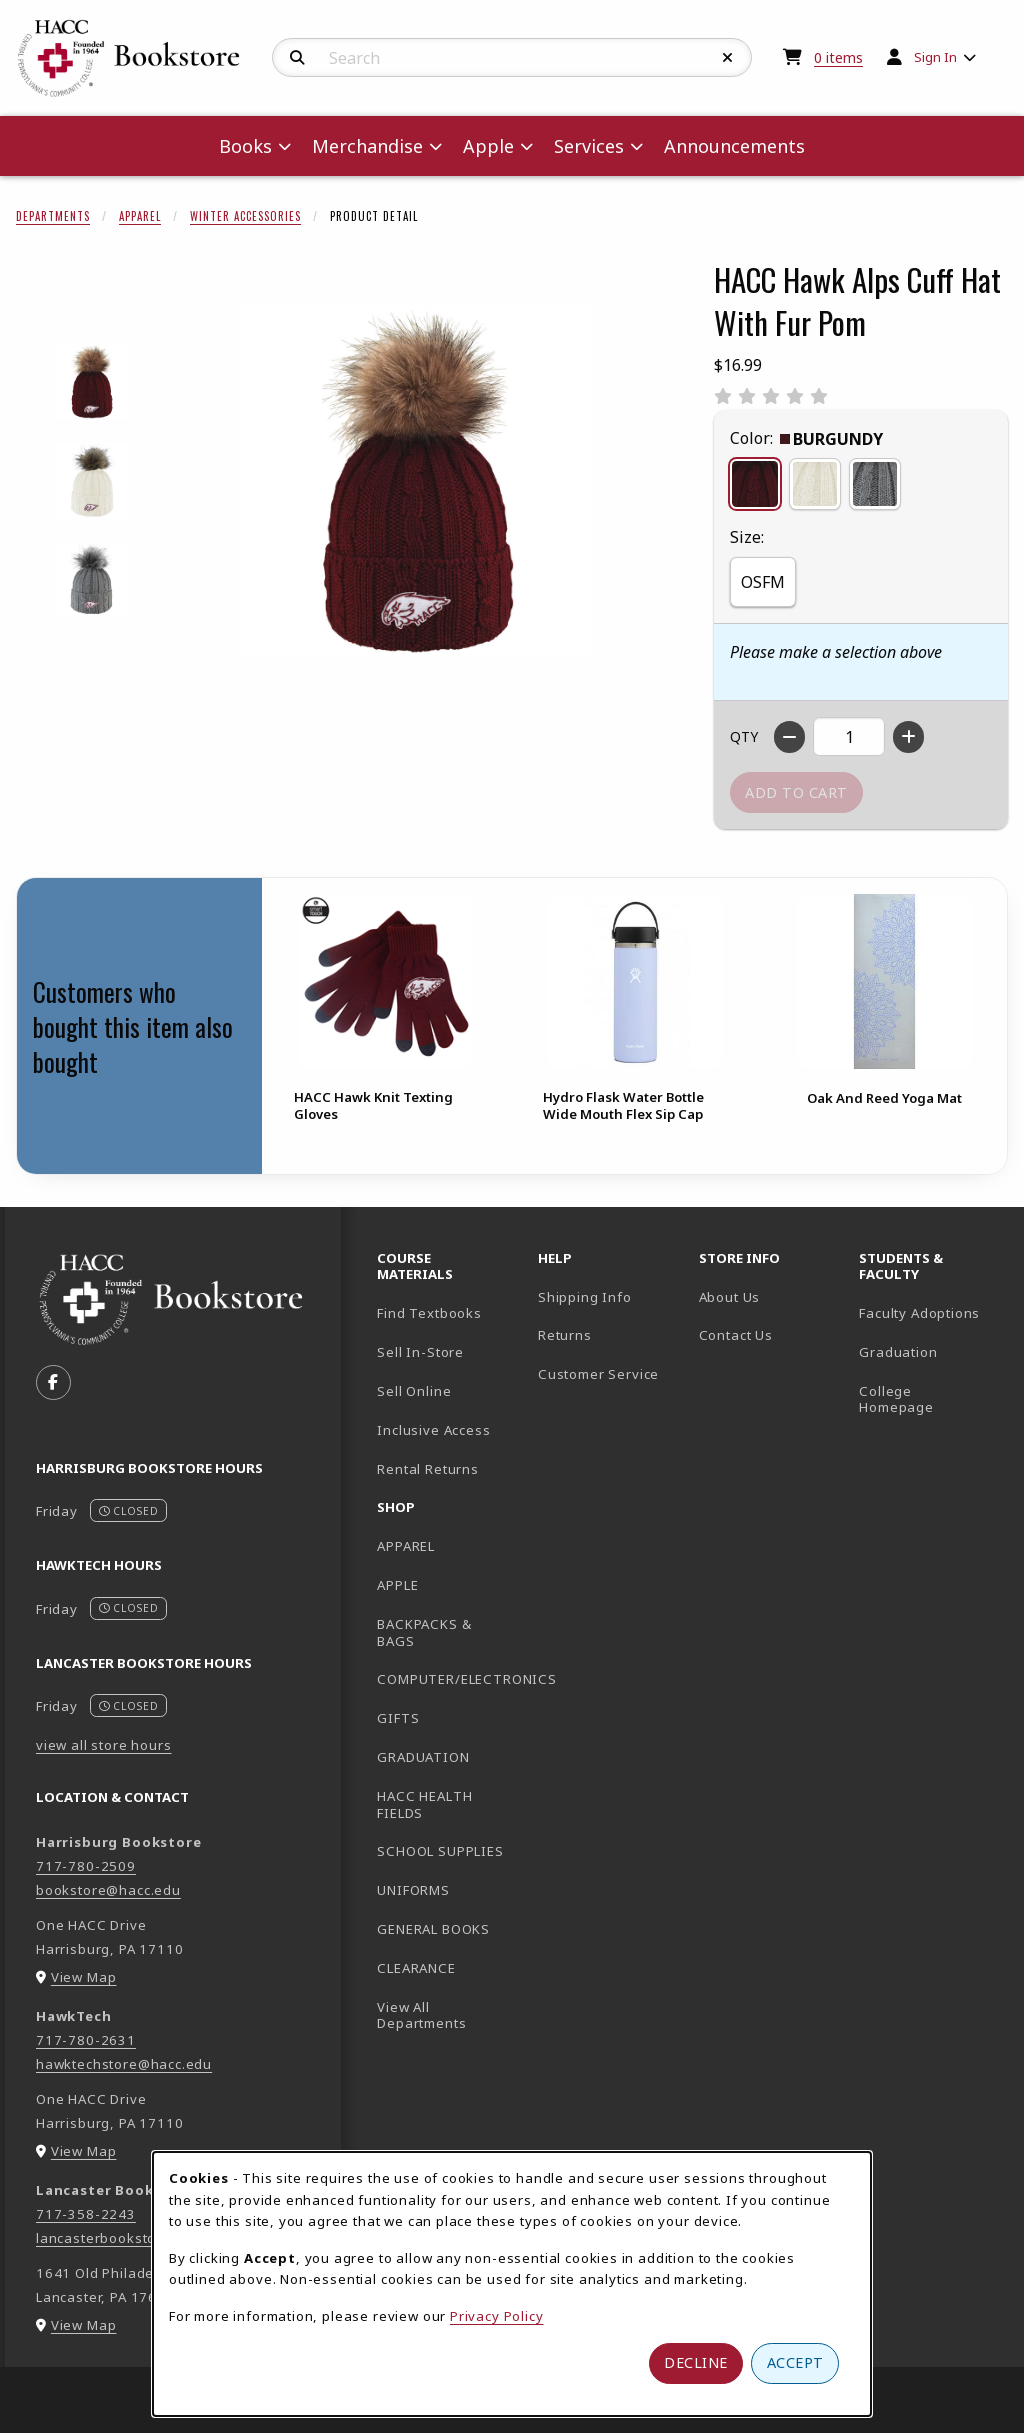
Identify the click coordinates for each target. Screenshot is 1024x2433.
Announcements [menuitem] (734, 146)
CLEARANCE (416, 1968)
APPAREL (406, 1546)
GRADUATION (423, 1757)
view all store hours (104, 1745)
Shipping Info (585, 1297)
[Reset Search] (728, 58)
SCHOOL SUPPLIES (440, 1851)
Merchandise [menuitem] (367, 146)
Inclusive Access (433, 1430)
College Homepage (931, 1399)
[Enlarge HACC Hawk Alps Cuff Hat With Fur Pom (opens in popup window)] (416, 481)
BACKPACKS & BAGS (424, 1632)
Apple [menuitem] (488, 146)
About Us (730, 1297)
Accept (795, 2362)
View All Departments (421, 2015)
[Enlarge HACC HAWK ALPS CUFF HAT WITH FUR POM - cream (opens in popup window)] (91, 480)
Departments (53, 216)
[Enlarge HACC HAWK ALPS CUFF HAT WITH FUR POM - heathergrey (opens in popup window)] (91, 579)
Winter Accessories (245, 216)
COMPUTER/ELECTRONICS (449, 1679)
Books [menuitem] (245, 146)
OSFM (763, 582)
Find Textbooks (429, 1313)
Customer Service (598, 1374)
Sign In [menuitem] (935, 57)
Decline (696, 2362)
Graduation (898, 1352)
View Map (84, 1977)
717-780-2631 (86, 2040)
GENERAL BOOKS (433, 1929)
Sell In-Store (420, 1352)
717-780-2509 (86, 1866)
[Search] (297, 58)
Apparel (140, 216)
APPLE (397, 1585)
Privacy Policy (497, 2316)
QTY (744, 736)
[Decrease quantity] (789, 737)
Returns (565, 1335)
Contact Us (736, 1335)
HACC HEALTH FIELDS (424, 1804)
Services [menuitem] (589, 146)
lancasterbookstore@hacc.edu (140, 2238)
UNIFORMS (413, 1890)
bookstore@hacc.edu (108, 1890)
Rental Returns (428, 1469)
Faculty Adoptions (919, 1313)
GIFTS (398, 1718)
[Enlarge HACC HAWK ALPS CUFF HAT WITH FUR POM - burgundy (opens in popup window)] (91, 381)
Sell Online (414, 1391)
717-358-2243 (86, 2214)
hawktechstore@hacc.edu (124, 2064)
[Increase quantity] (908, 737)
